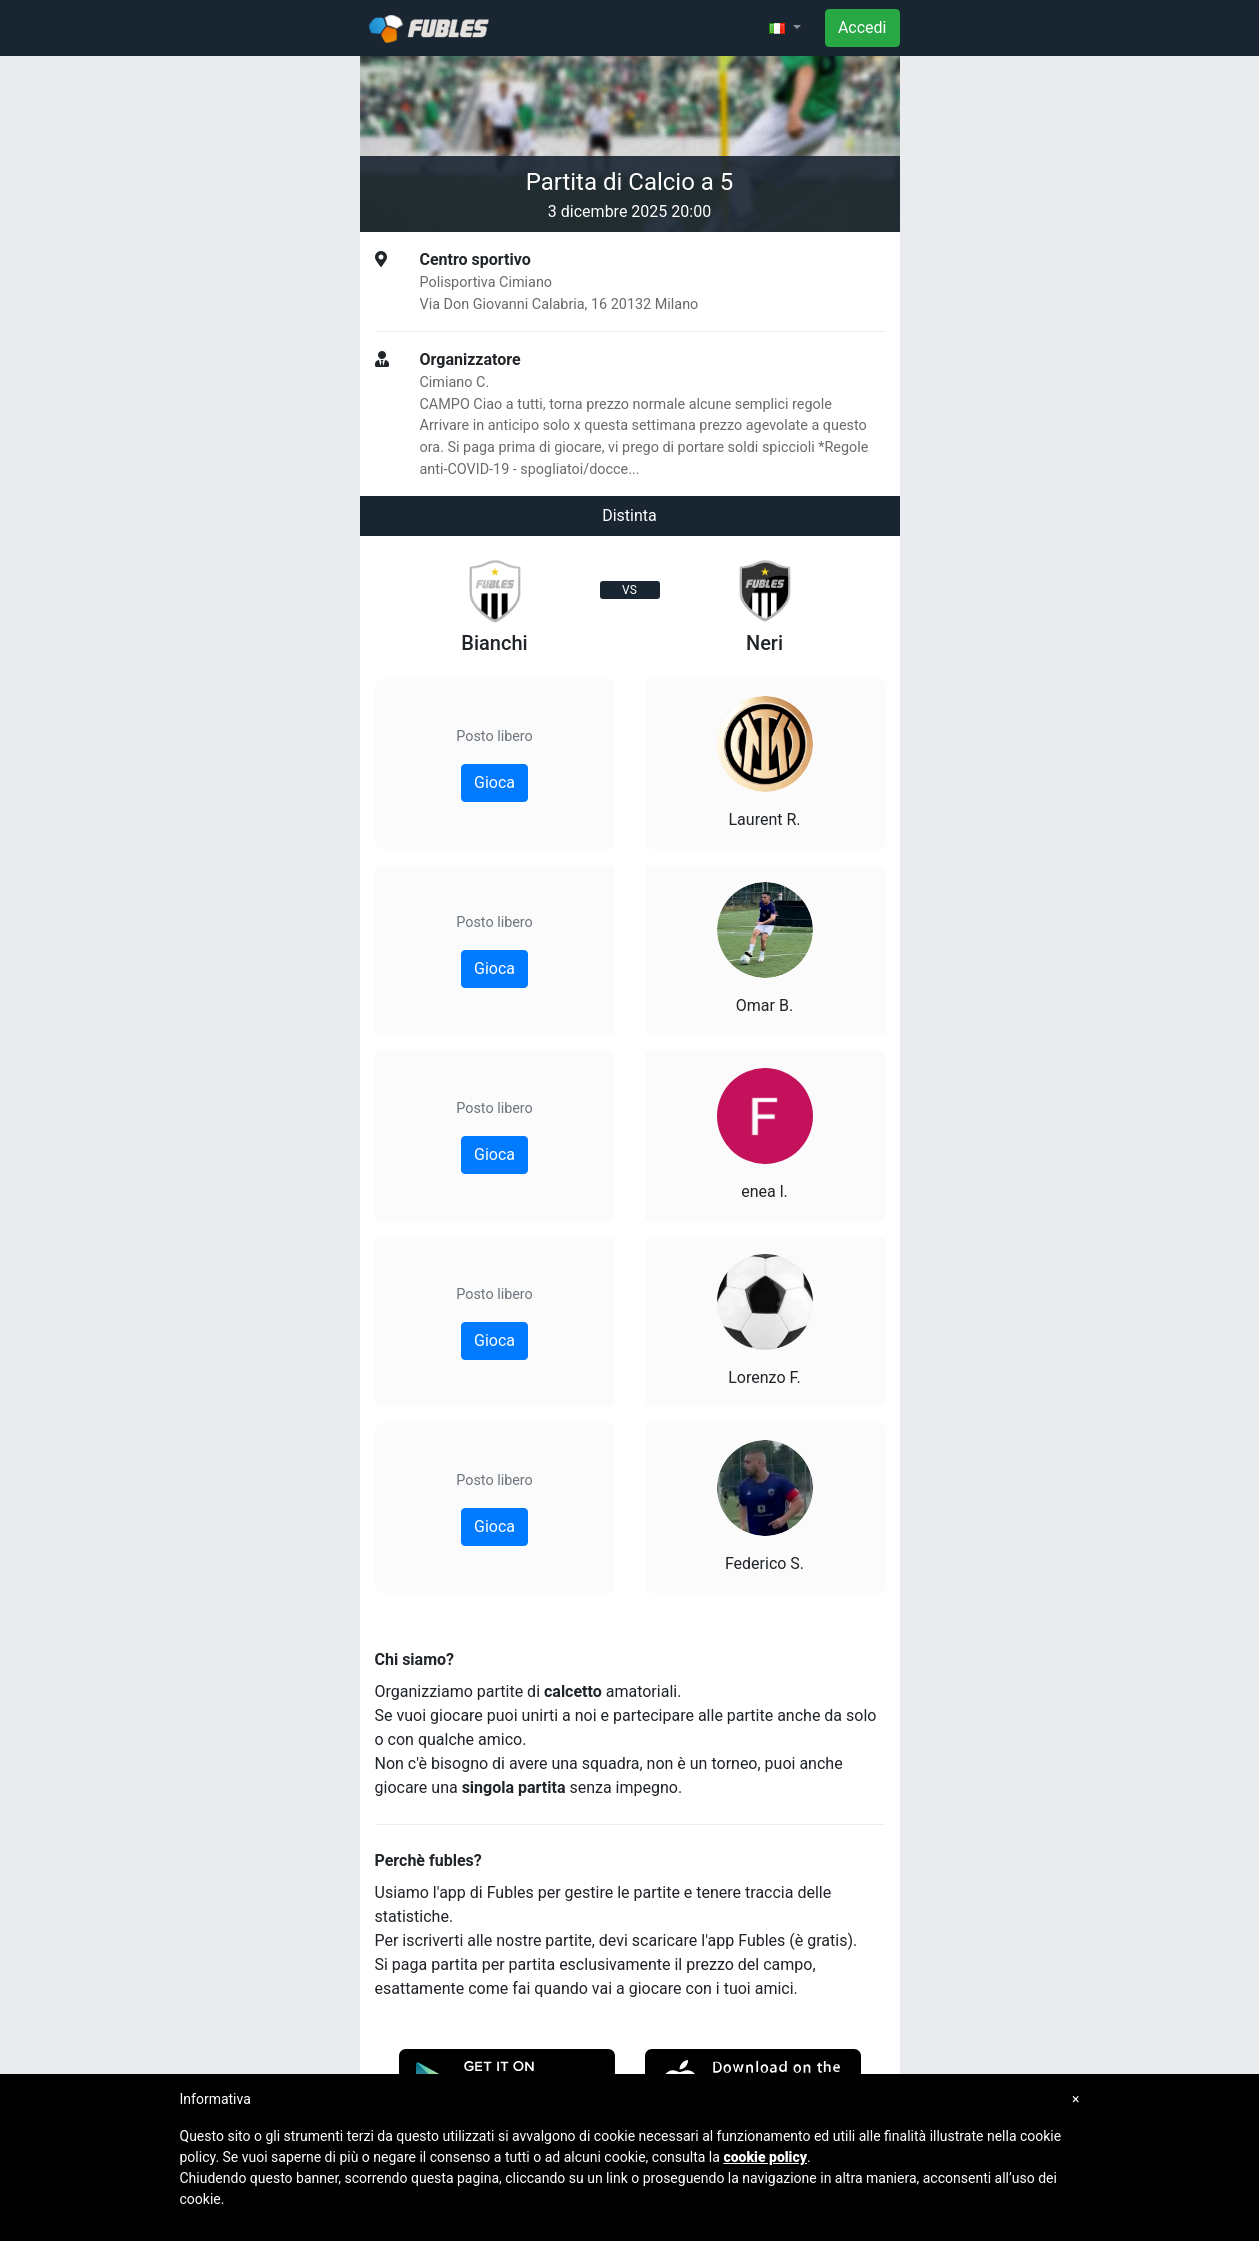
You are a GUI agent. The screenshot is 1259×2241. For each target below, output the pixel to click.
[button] (785, 28)
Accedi (862, 27)
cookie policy (765, 2157)
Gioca (494, 782)
